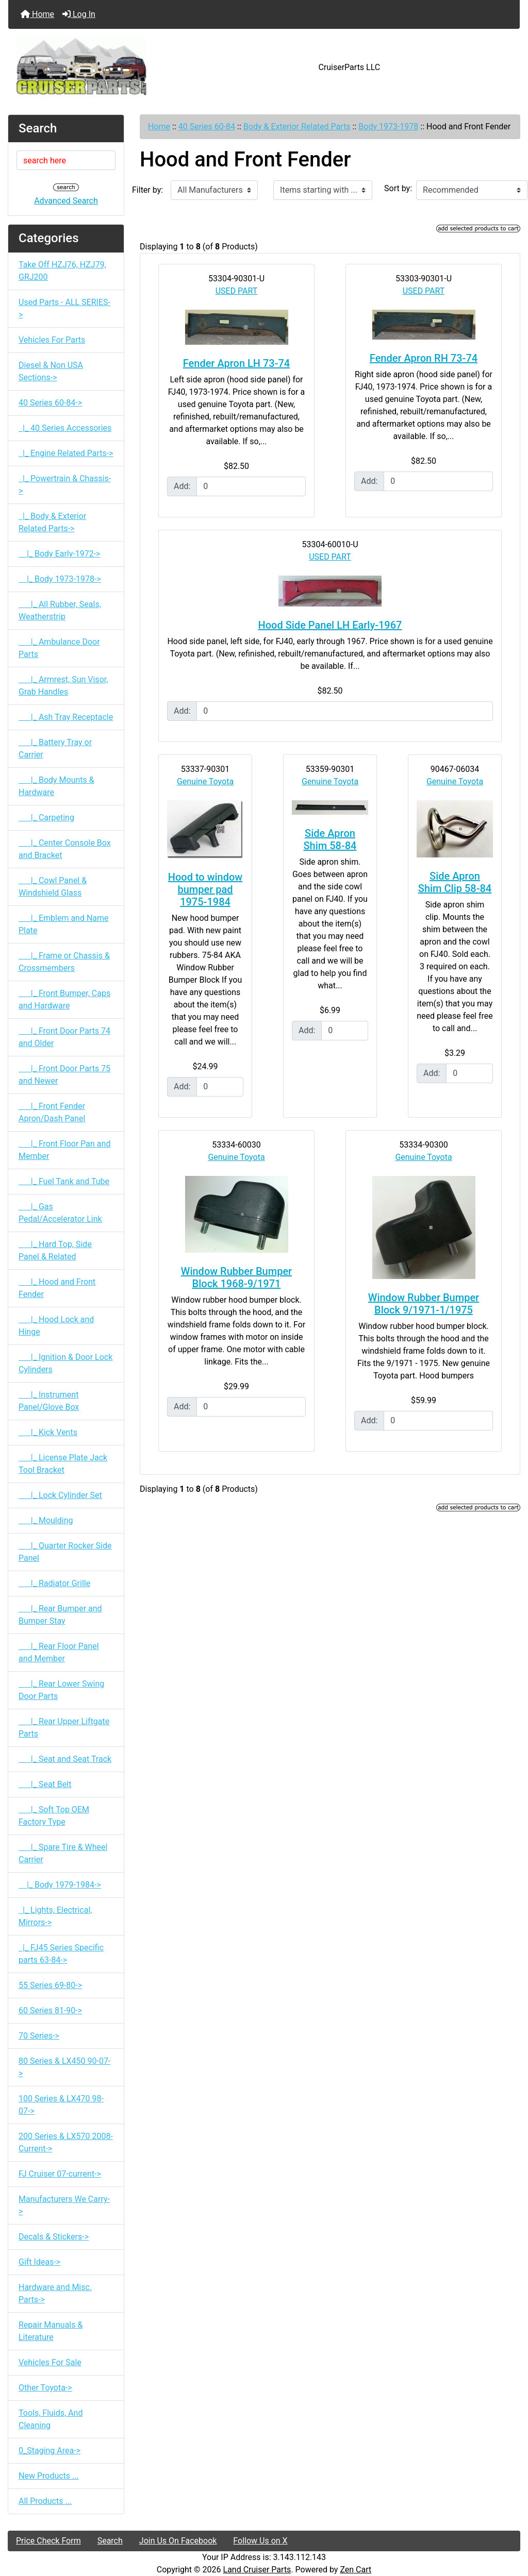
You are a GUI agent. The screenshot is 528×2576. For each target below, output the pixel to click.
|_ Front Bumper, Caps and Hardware (64, 999)
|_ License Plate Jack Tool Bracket (63, 1464)
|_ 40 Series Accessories (65, 428)
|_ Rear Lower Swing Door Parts (61, 1690)
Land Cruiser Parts (257, 2569)
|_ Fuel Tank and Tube (64, 1181)
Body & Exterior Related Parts (297, 126)
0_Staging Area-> (49, 2450)
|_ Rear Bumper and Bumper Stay (60, 1615)
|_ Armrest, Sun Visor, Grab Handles (63, 686)
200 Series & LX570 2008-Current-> (66, 2142)
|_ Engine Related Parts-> (66, 453)
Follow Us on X (260, 2541)
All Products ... (45, 2501)
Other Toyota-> (45, 2388)
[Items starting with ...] (322, 190)
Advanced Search (66, 201)
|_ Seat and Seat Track (65, 1759)
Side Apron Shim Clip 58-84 (454, 882)
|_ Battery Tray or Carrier (55, 748)
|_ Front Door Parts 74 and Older (64, 1037)
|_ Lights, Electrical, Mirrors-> (55, 1916)
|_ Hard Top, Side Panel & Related (55, 1250)
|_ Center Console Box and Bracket (65, 849)
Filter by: (147, 190)
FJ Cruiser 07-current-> (60, 2174)
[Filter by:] (214, 190)
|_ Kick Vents (48, 1432)
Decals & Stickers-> (54, 2237)
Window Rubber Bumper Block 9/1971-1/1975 (423, 1303)
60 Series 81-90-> (50, 2010)
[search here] (66, 160)
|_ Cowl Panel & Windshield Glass (53, 886)
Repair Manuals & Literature (50, 2331)
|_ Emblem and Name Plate (64, 924)
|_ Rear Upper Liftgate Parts (64, 1727)
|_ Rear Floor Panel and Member (59, 1652)
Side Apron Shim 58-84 (330, 839)
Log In (78, 14)
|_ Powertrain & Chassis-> (65, 485)
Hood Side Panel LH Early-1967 (330, 625)
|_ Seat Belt (45, 1784)
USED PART (237, 291)
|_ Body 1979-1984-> (60, 1885)
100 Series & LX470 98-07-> (61, 2105)
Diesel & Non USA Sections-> (51, 371)
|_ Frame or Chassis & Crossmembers (64, 962)
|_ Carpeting (46, 817)
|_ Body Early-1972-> (59, 554)
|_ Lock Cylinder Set (60, 1495)
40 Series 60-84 (206, 126)
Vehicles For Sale (50, 2362)
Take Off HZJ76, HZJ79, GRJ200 (62, 271)
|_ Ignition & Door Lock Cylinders (65, 1363)
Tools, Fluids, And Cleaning (50, 2419)
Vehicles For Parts (52, 340)
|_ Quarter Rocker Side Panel (65, 1552)
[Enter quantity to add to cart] (251, 486)
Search (110, 2541)
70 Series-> (39, 2036)
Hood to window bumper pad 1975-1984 (205, 889)
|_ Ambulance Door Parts (59, 648)
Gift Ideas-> (39, 2262)
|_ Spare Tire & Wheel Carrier (63, 1853)
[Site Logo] (93, 67)
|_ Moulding (46, 1520)
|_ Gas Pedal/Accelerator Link (60, 1213)
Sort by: (398, 188)
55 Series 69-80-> (50, 1985)
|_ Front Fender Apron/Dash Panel (52, 1112)
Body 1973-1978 (388, 126)
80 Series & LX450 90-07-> (64, 2067)
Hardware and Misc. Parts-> (55, 2293)
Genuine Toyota (205, 781)
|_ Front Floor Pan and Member (64, 1150)
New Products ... (49, 2476)
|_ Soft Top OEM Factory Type (54, 1816)
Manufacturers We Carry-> (64, 2205)
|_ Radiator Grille (54, 1583)
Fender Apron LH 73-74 (236, 363)
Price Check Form (48, 2541)
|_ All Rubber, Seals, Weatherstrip (60, 610)
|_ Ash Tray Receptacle (66, 717)
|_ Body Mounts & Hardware (56, 786)
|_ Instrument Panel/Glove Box (49, 1401)
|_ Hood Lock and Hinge (56, 1326)
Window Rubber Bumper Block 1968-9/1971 (236, 1277)
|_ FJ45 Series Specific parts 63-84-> (61, 1954)
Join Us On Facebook (178, 2541)
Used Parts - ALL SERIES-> (64, 308)
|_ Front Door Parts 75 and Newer (64, 1075)
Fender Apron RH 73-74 (423, 358)
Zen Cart (355, 2569)
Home (37, 14)
